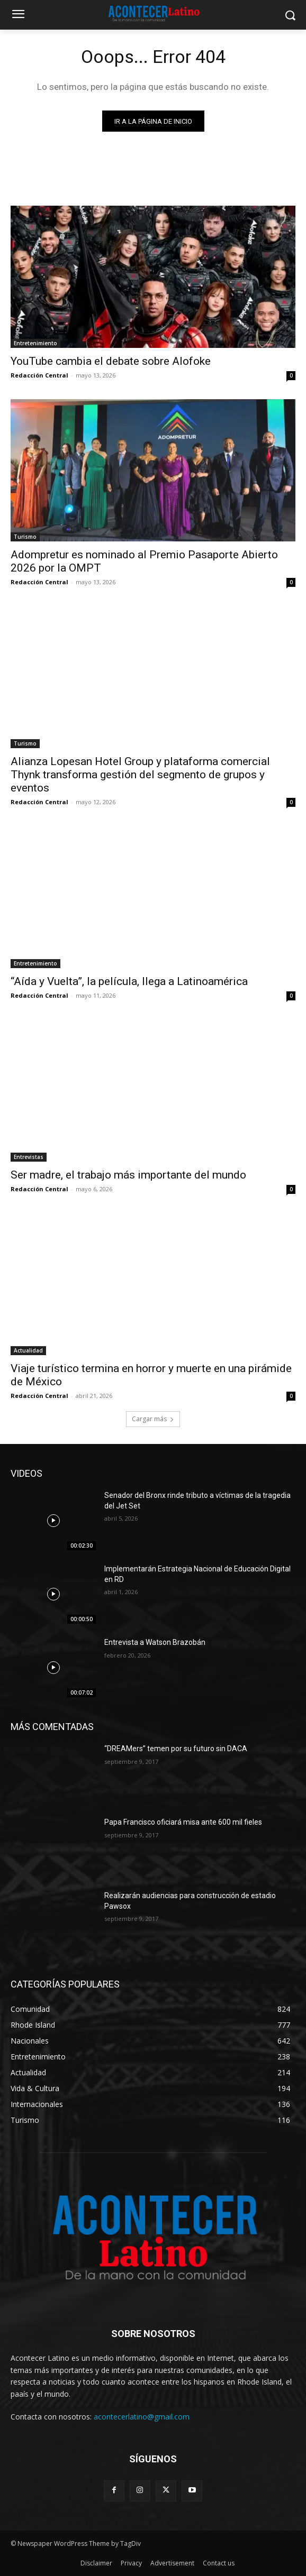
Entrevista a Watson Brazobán (154, 1642)
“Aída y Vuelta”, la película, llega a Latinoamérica (129, 981)
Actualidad (28, 1350)
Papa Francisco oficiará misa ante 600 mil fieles (183, 1822)
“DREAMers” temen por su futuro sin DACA (175, 1748)
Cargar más (153, 1418)
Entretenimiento (35, 343)
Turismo (25, 536)
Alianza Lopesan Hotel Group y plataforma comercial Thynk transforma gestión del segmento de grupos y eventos (140, 774)
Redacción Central (39, 375)
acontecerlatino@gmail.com (142, 2417)
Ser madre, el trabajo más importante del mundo (128, 1175)
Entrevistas (28, 1157)
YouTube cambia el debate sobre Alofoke (111, 361)
